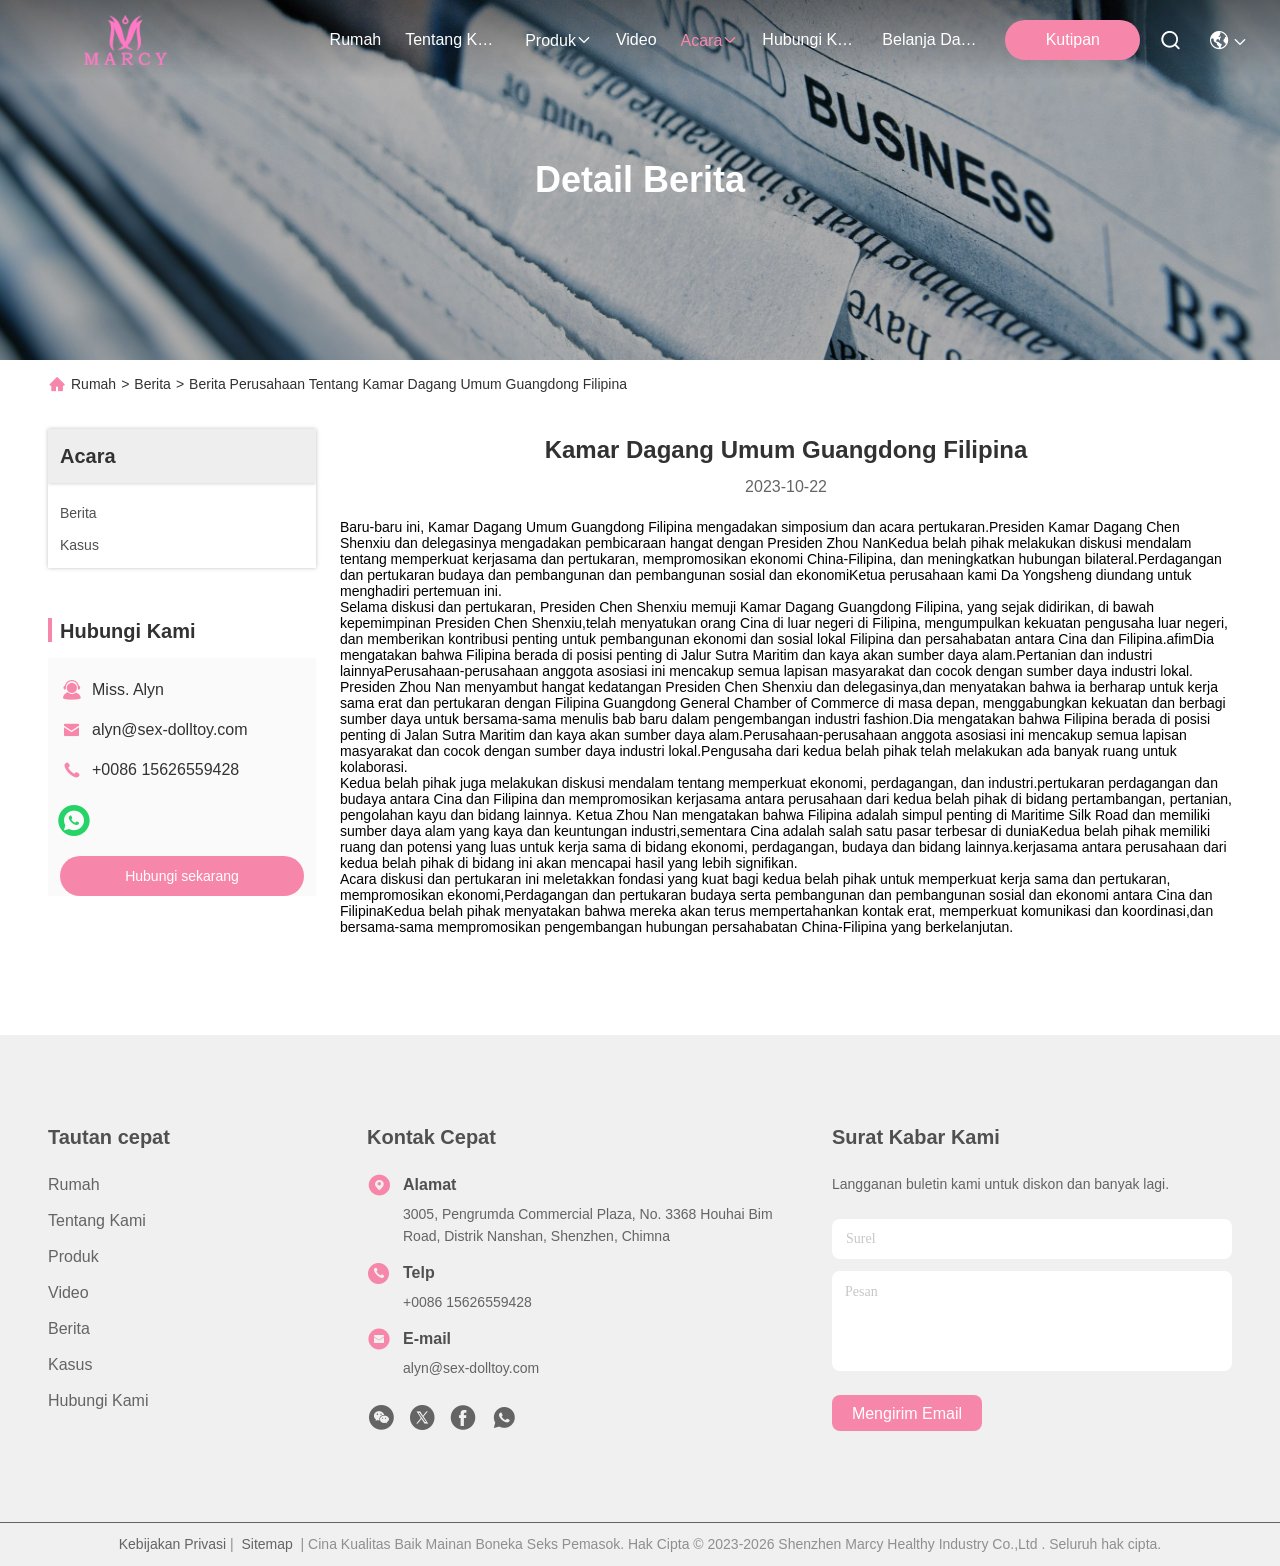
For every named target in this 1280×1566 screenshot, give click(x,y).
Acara (710, 40)
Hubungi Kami (810, 39)
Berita (152, 384)
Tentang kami (453, 39)
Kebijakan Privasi (172, 1544)
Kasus (70, 1364)
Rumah (356, 39)
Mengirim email (907, 1413)
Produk (558, 40)
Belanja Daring (930, 39)
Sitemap (266, 1544)
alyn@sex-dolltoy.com (170, 729)
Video (636, 39)
